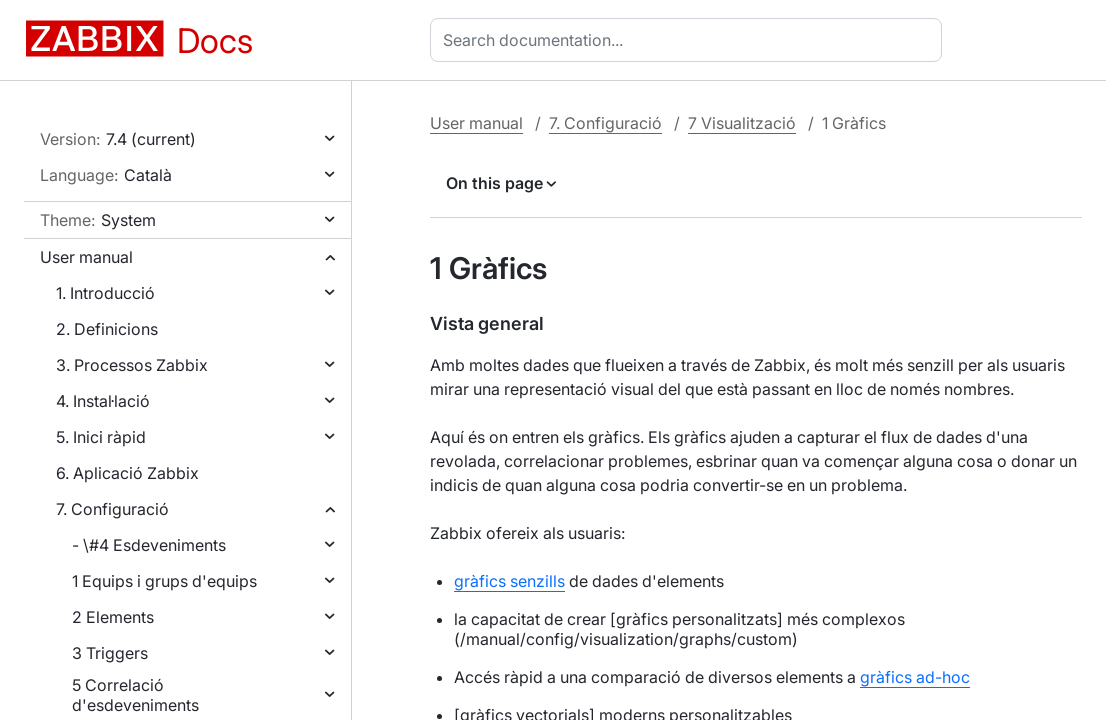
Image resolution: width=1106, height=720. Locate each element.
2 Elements (113, 617)
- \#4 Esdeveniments (149, 545)
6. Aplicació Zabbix (127, 473)
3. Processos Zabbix (132, 365)
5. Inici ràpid (101, 437)
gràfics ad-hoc (915, 677)
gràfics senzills (509, 581)
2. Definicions (107, 329)
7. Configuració (112, 509)
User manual (86, 257)
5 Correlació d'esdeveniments (135, 695)
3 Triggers (110, 653)
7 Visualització (742, 123)
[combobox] (690, 40)
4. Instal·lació (103, 401)
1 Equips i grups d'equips (164, 581)
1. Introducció (105, 293)
